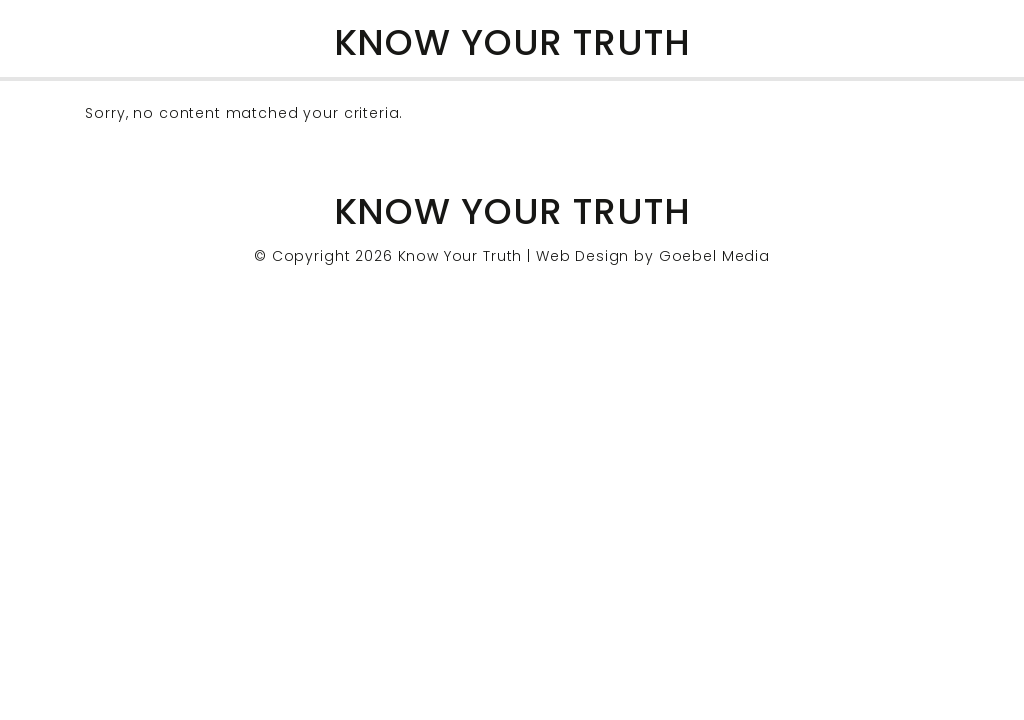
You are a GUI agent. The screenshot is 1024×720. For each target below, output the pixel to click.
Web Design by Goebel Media (653, 256)
